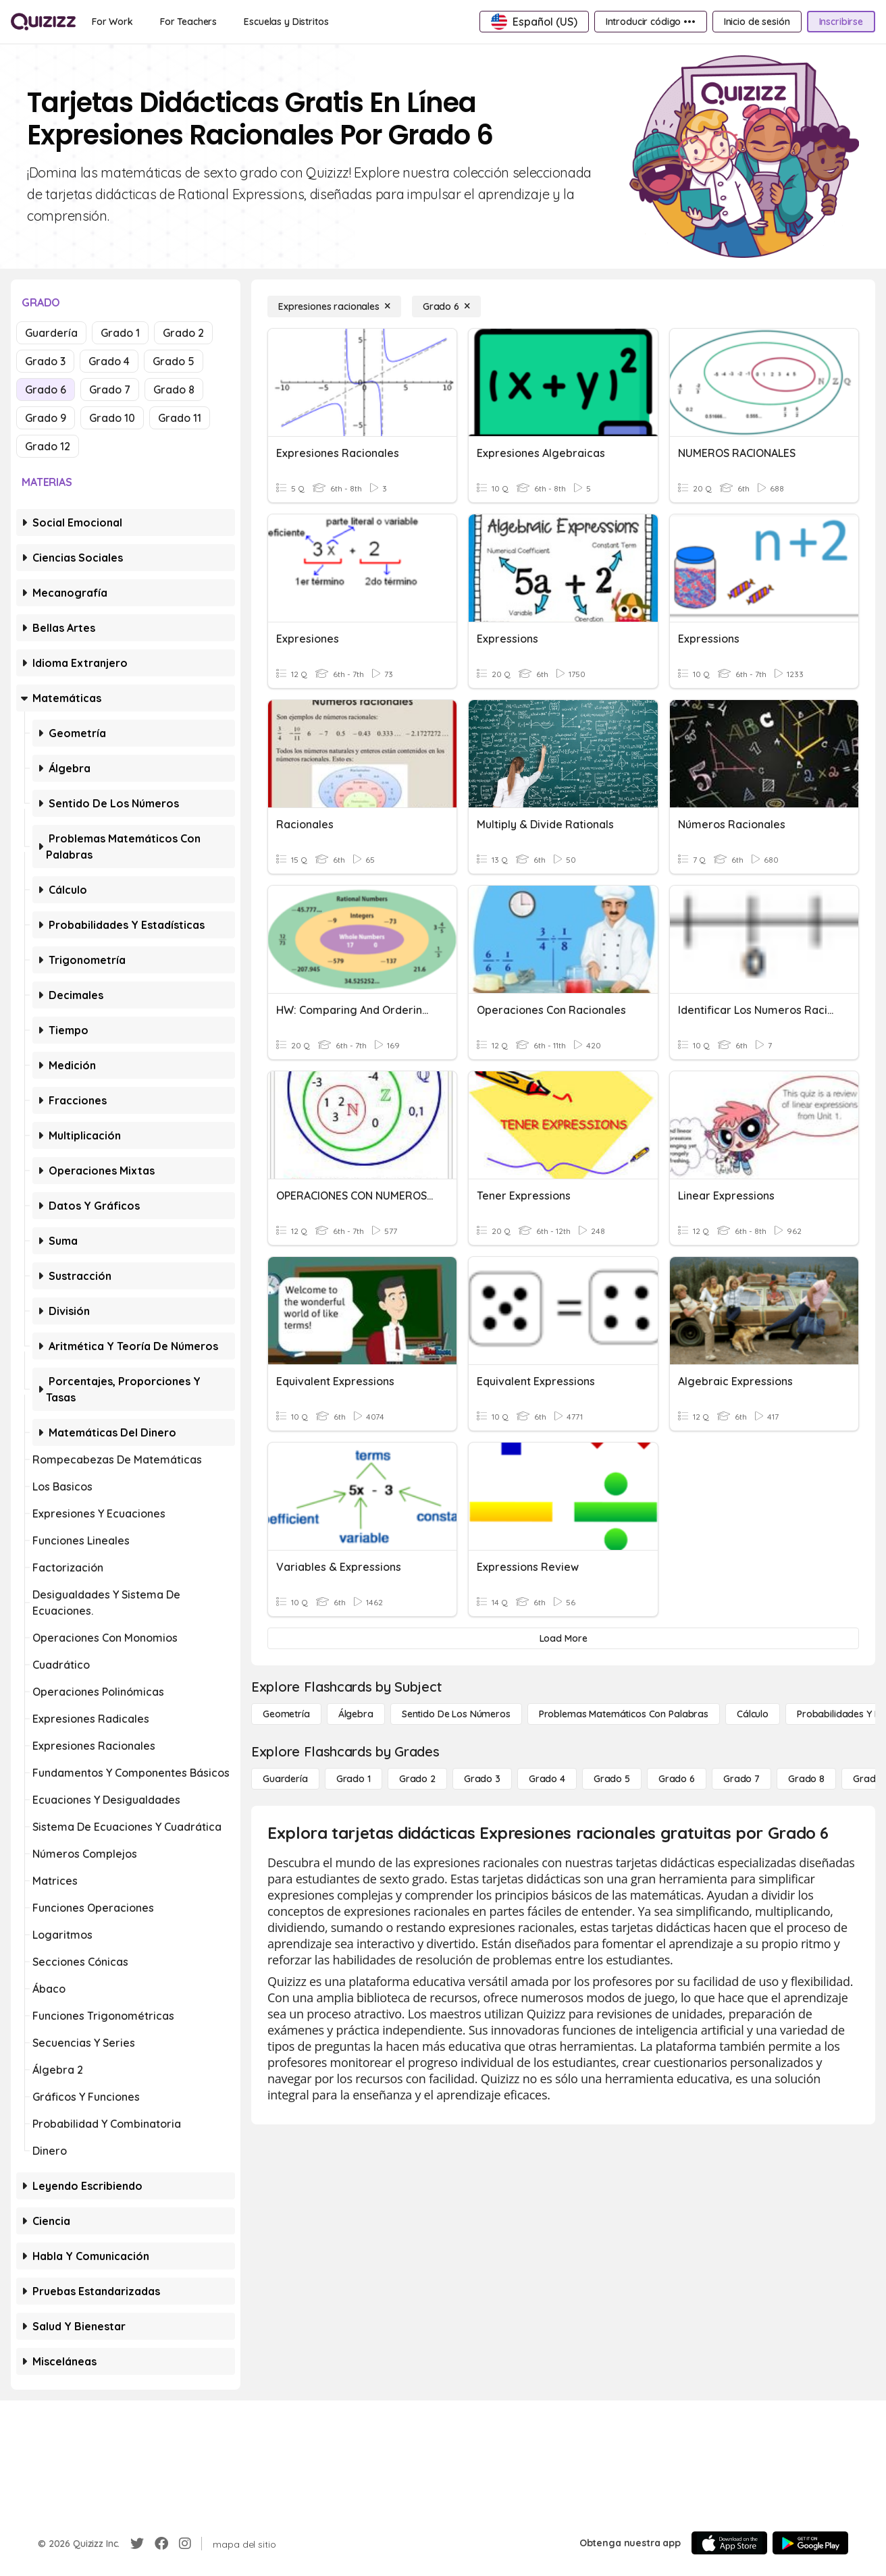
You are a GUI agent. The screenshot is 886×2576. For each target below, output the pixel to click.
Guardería (51, 333)
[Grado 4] (547, 1779)
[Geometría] (286, 1714)
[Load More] (563, 1638)
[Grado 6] (446, 306)
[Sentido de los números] (456, 1714)
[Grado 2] (417, 1779)
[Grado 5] (612, 1779)
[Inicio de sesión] (757, 21)
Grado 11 (179, 418)
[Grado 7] (741, 1779)
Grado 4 (109, 361)
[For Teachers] (188, 21)
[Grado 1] (353, 1779)
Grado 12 (47, 446)
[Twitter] (137, 2543)
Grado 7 (109, 389)
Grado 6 (45, 389)
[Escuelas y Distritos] (286, 21)
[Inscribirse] (841, 21)
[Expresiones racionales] (334, 306)
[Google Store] (810, 2542)
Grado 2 (183, 333)
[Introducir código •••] (650, 21)
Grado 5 (173, 361)
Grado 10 (112, 418)
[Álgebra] (356, 1714)
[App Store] (729, 2542)
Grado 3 (45, 361)
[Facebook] (161, 2543)
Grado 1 (120, 333)
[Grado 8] (806, 1779)
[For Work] (112, 21)
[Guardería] (285, 1779)
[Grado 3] (482, 1779)
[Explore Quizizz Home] (43, 21)
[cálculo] (752, 1714)
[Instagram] (185, 2543)
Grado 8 (173, 389)
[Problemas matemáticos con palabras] (623, 1714)
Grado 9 (45, 418)
